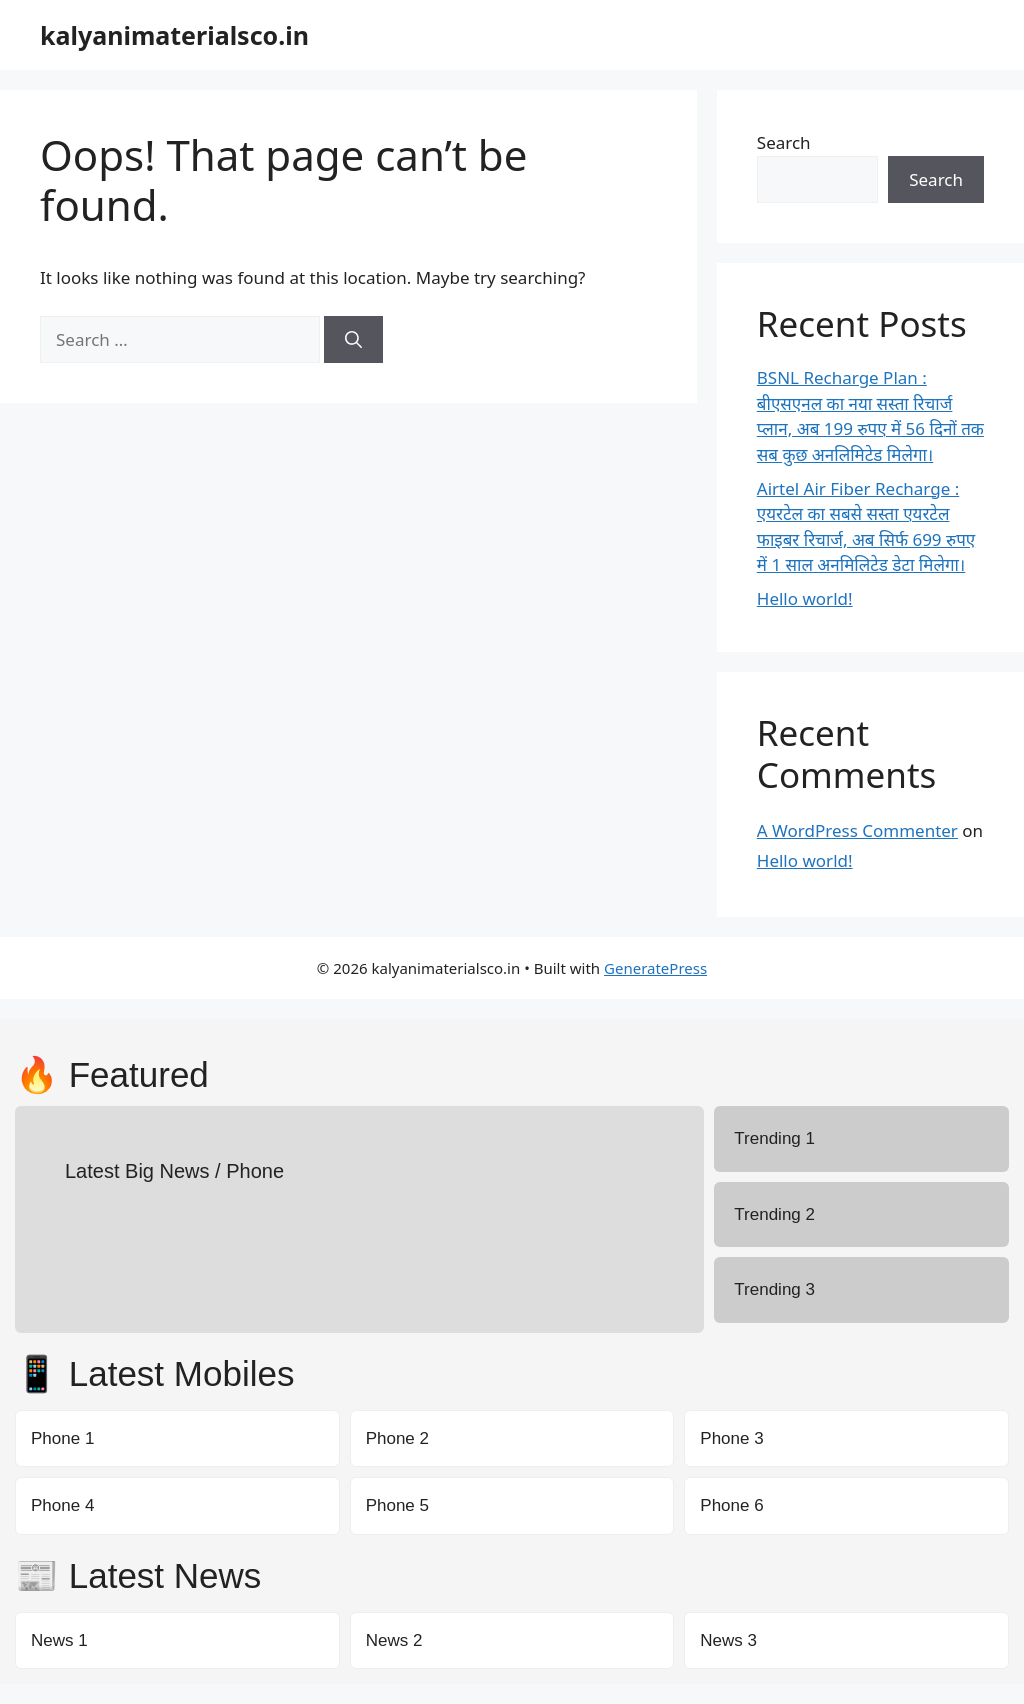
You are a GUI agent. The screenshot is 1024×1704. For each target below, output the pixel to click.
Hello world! (805, 598)
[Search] (353, 340)
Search (784, 142)
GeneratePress (655, 968)
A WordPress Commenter (857, 830)
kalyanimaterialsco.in (174, 35)
